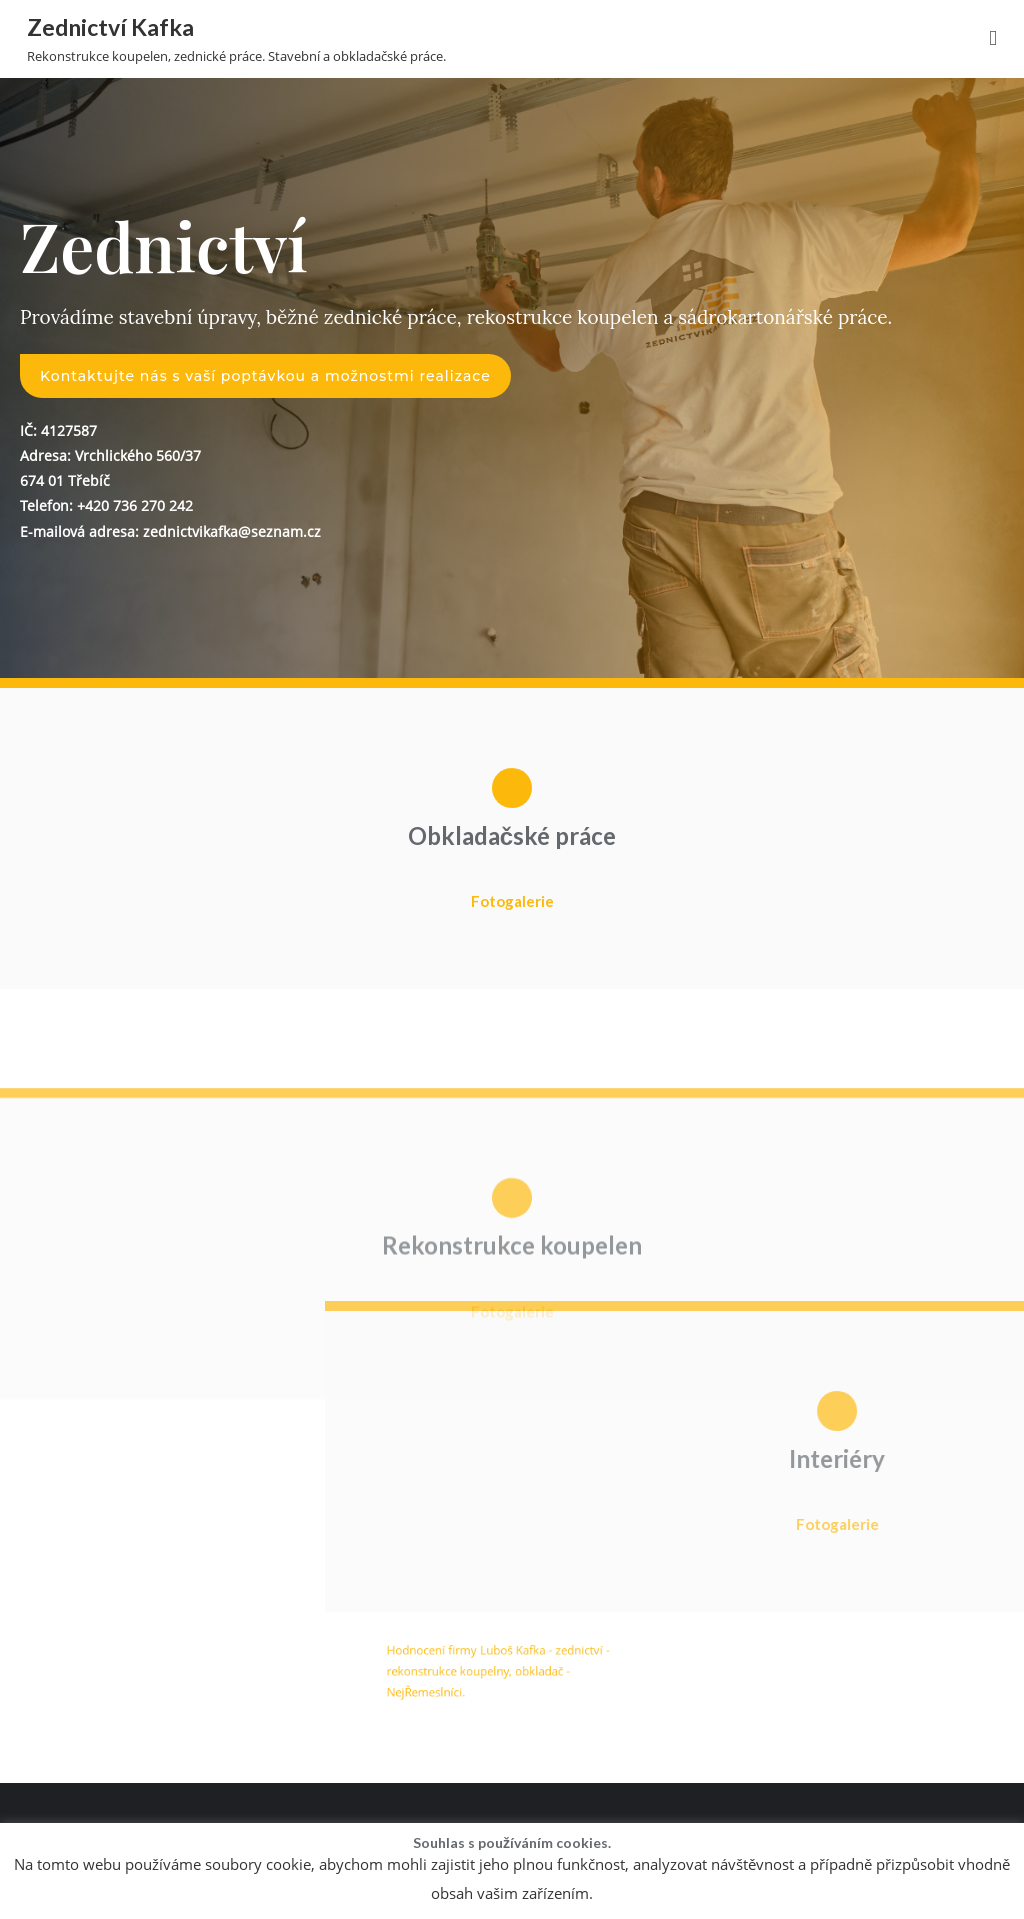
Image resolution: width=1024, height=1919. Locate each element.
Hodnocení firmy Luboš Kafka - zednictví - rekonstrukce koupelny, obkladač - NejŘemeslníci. (503, 1681)
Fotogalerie (512, 901)
